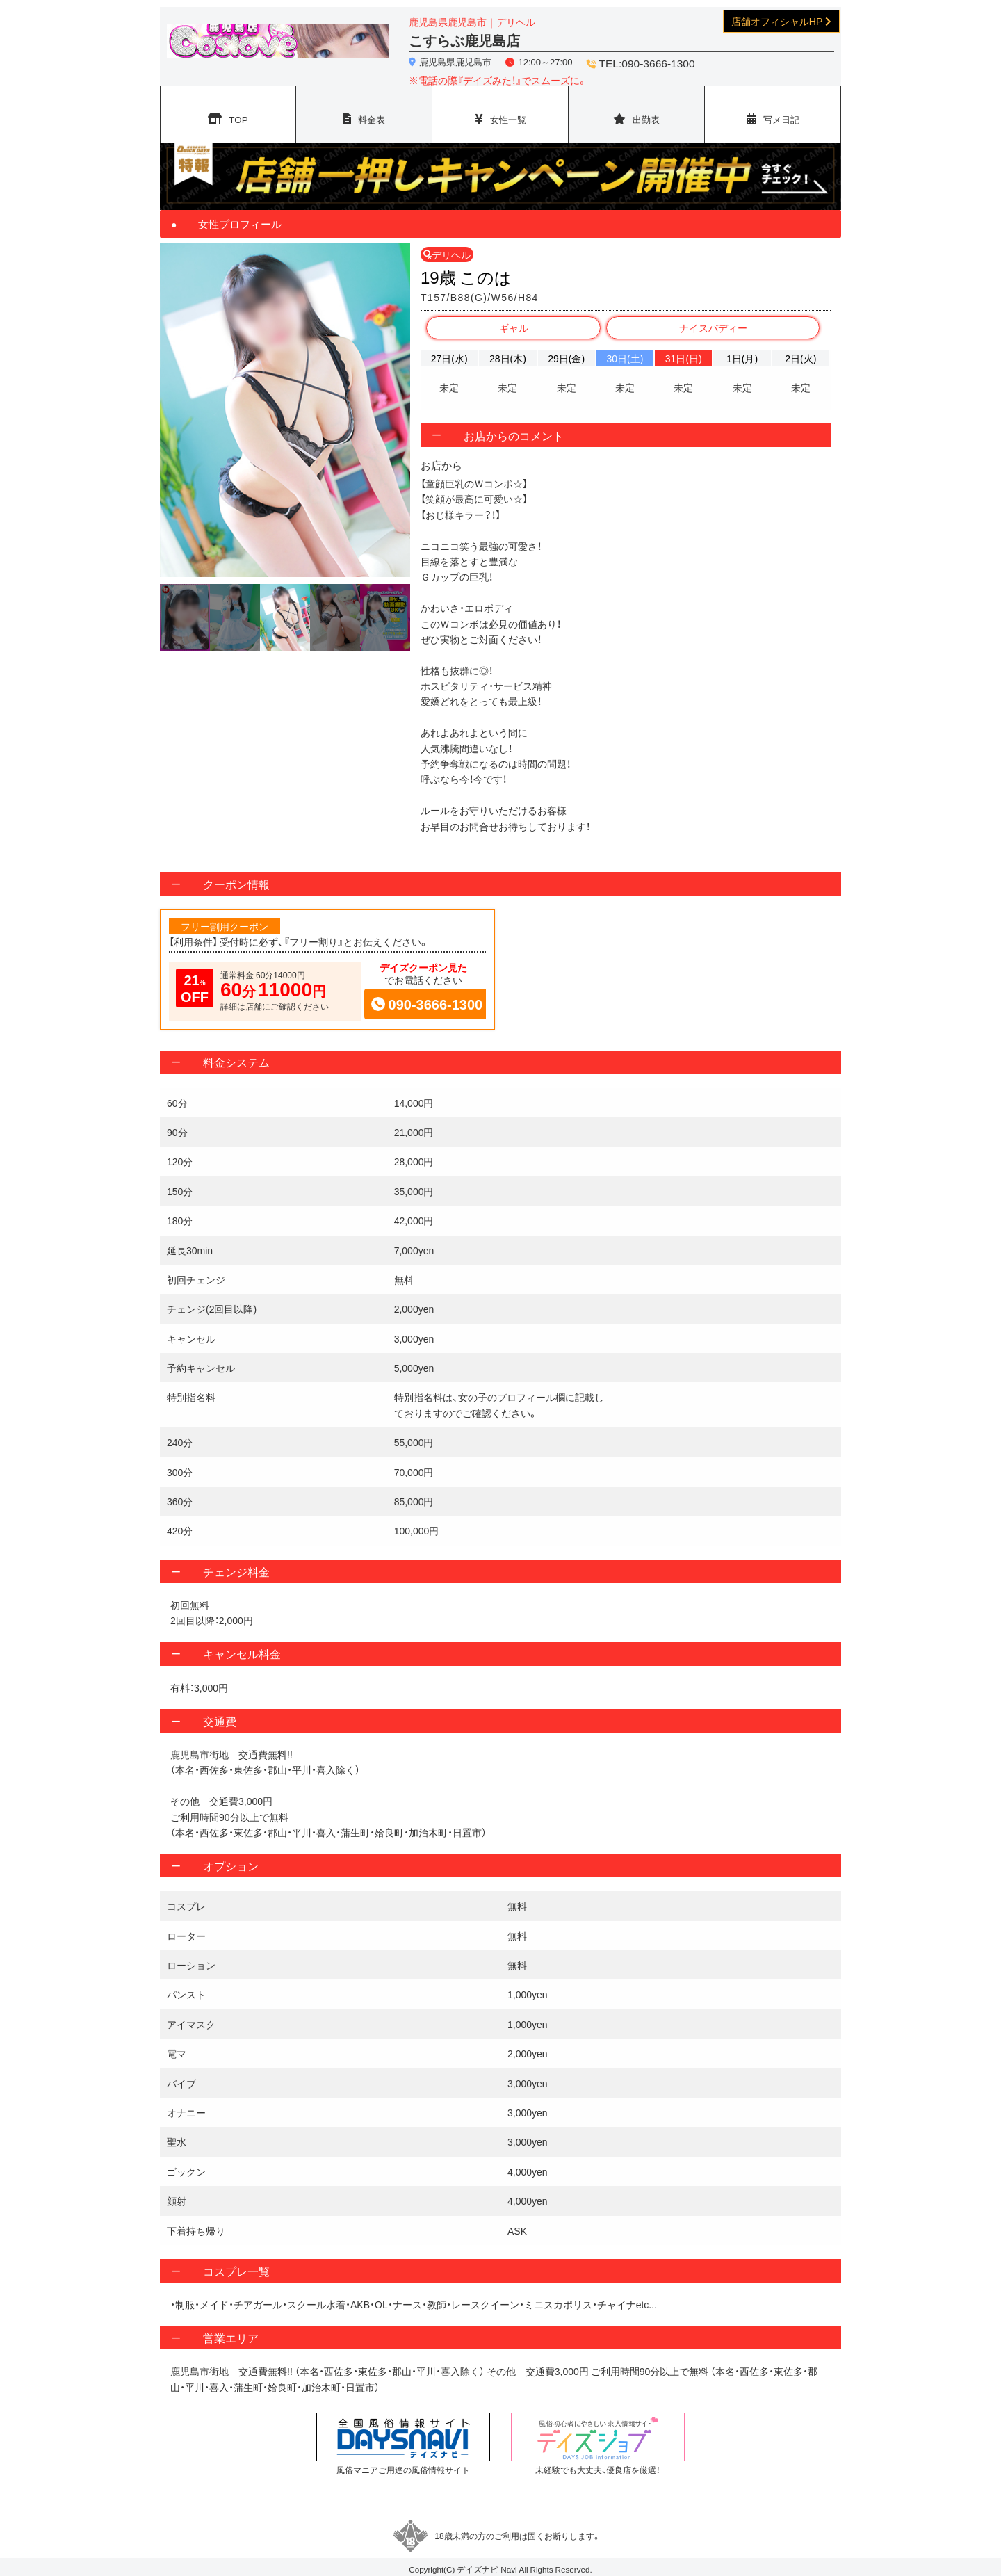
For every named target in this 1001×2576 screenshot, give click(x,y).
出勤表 (646, 111)
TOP (238, 111)
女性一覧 (508, 111)
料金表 (372, 111)
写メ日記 (781, 111)
